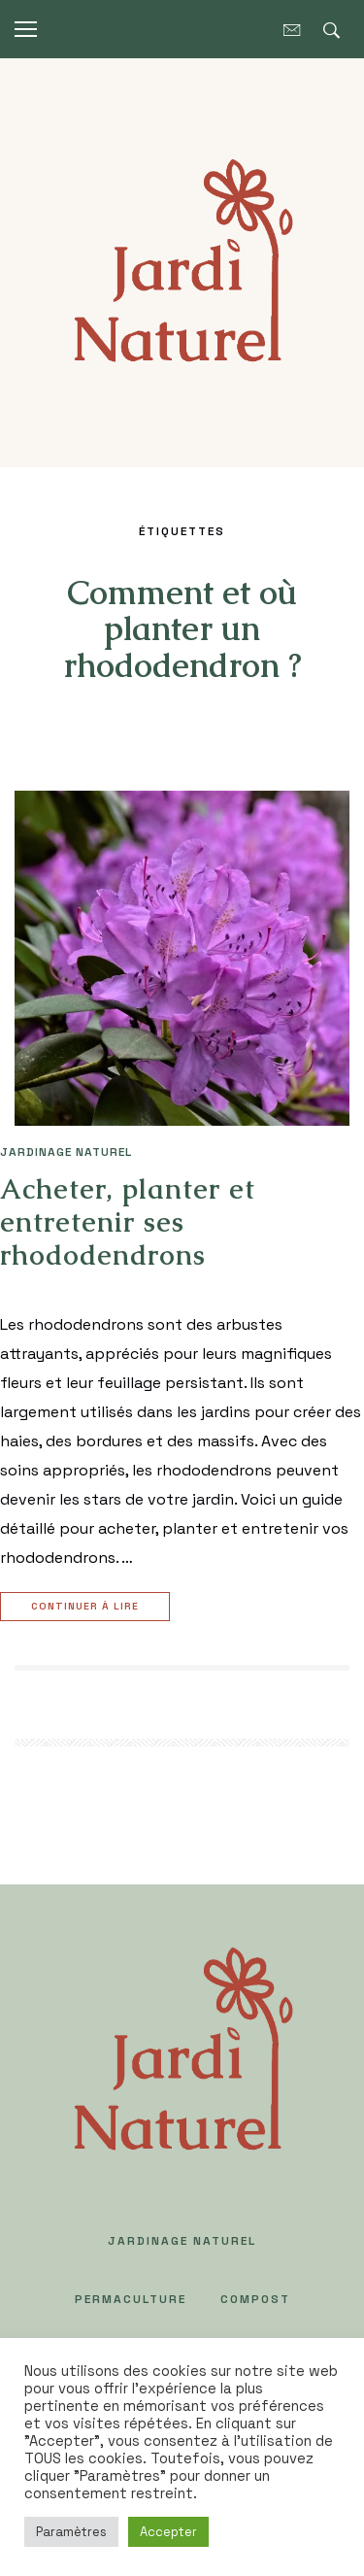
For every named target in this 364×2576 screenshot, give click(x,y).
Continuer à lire (87, 1607)
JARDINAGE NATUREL (66, 1152)
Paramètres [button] (71, 2532)
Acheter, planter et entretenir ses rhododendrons (127, 1221)
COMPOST (255, 2299)
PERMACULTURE (130, 2299)
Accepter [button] (168, 2532)
